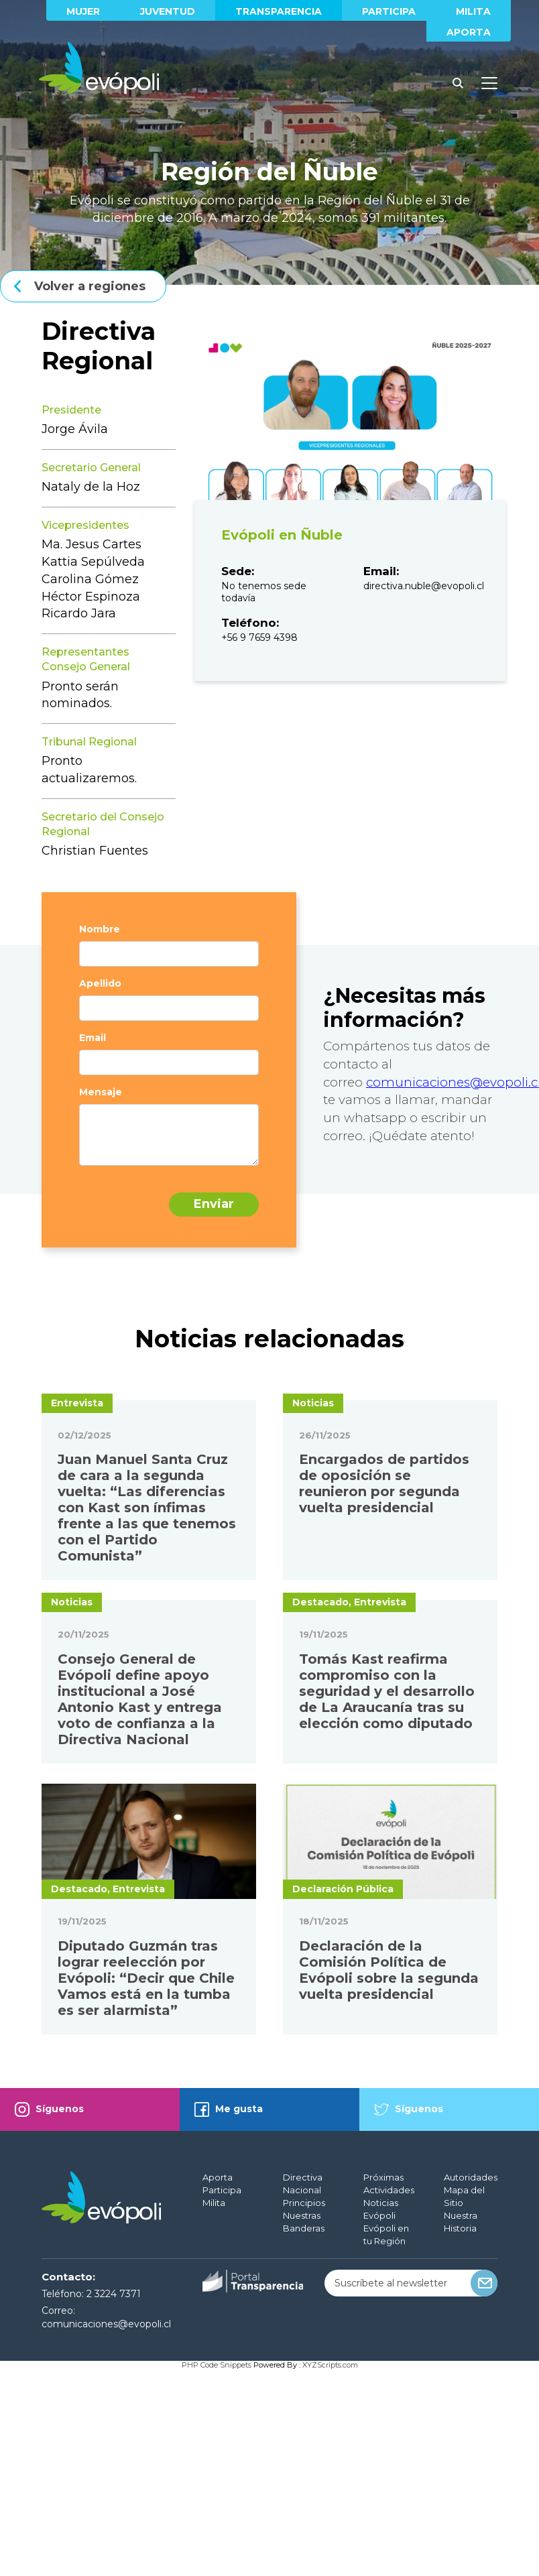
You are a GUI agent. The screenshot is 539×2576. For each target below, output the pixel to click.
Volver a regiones (89, 286)
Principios (304, 2409)
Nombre (99, 929)
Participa (389, 11)
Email (92, 1038)
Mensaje (100, 1092)
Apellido (100, 983)
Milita (473, 11)
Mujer (83, 11)
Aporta (468, 32)
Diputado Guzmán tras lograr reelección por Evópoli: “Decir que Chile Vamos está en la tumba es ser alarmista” (146, 2184)
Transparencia (278, 11)
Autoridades (470, 2383)
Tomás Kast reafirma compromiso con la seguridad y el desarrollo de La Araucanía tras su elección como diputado (387, 1897)
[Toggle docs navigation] (489, 83)
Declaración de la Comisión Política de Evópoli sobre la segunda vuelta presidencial (389, 2176)
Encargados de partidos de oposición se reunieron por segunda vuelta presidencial (384, 1586)
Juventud (167, 11)
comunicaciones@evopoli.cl (106, 2530)
